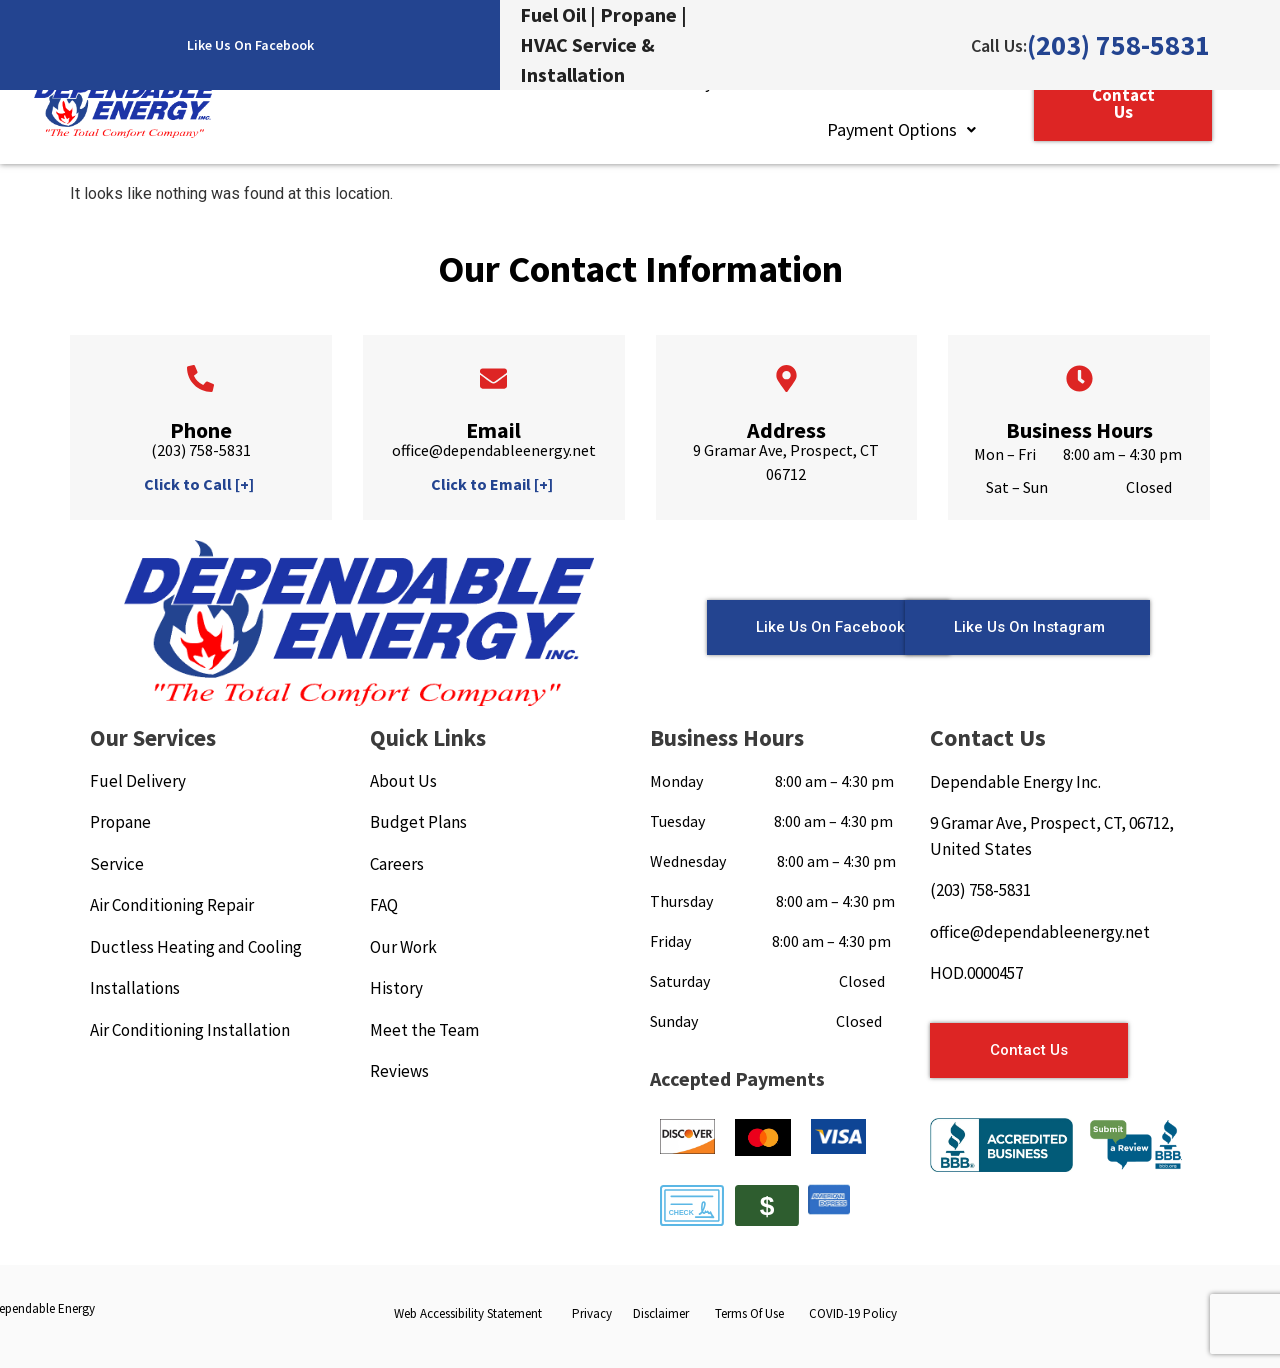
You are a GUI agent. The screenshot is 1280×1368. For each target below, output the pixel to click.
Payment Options (901, 129)
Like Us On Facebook (250, 45)
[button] (901, 130)
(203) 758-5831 (1118, 45)
